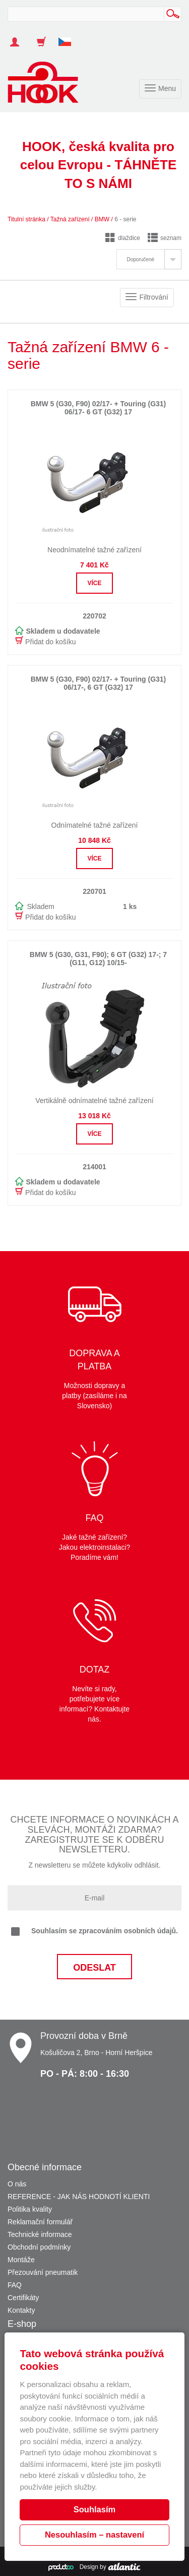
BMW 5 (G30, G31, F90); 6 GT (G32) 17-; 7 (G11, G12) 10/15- (98, 958)
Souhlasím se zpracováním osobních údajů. (94, 1931)
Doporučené (140, 259)
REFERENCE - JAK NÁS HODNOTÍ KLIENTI (79, 2196)
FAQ (15, 2285)
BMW (102, 219)
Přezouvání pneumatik (43, 2272)
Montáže (21, 2260)
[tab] (148, 259)
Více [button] (94, 583)
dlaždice (122, 238)
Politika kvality (30, 2209)
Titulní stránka (26, 219)
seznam (164, 238)
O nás (17, 2184)
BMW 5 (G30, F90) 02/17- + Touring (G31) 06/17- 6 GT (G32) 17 (98, 407)
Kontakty (21, 2310)
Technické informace (40, 2234)
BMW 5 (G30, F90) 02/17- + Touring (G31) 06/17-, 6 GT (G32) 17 (98, 683)
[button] (68, 37)
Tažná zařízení (70, 219)
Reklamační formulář (40, 2222)
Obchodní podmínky (39, 2247)
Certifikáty (23, 2298)
